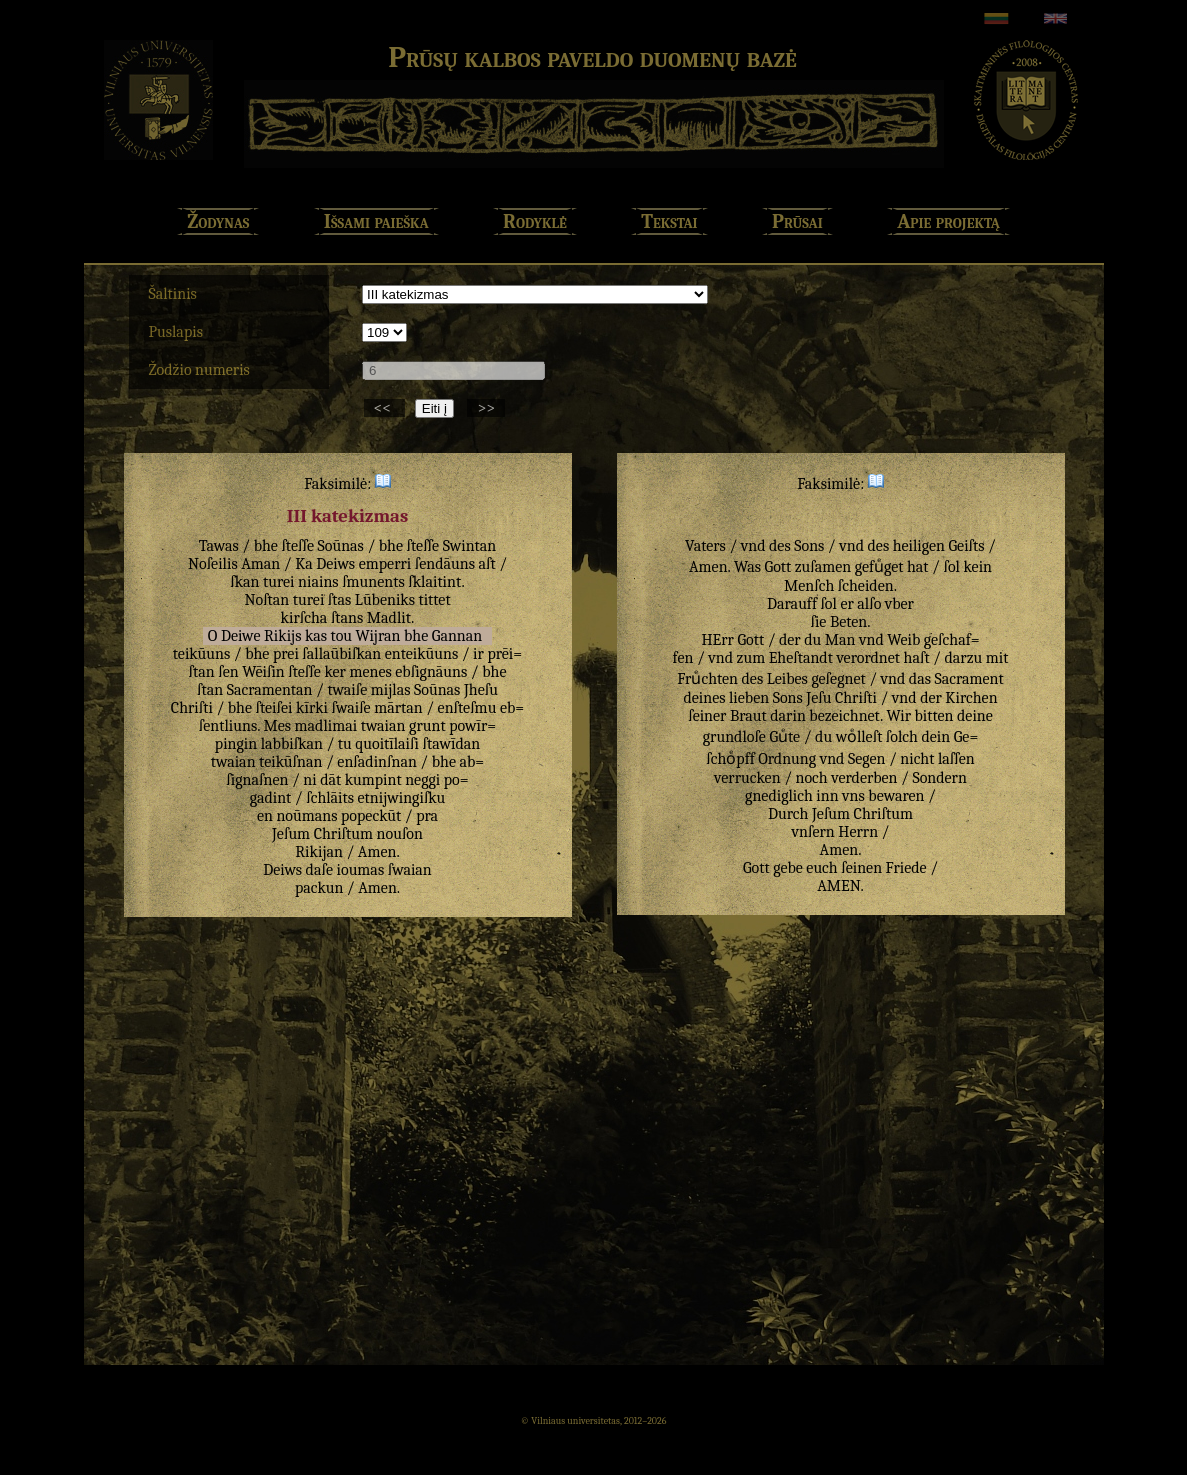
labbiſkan (292, 744)
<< (384, 408)
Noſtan (266, 600)
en (265, 816)
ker (335, 672)
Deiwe (241, 636)
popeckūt (371, 816)
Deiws (335, 564)
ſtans (347, 618)
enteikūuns (421, 654)
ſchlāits (330, 798)
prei (286, 654)
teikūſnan (290, 762)
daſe (319, 870)
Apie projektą (948, 221)
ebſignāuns (431, 672)
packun (319, 888)
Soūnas (341, 546)
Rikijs (282, 636)
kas (316, 636)
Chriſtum (343, 834)
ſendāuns (445, 564)
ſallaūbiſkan (341, 654)
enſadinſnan (377, 762)
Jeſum (291, 834)
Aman (260, 564)
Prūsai (797, 221)
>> (486, 408)
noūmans (306, 816)
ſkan (244, 582)
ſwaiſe (351, 708)
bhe (266, 546)
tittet (434, 600)
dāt (330, 780)
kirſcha (304, 618)
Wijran (378, 636)
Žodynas (218, 221)
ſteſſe (297, 546)
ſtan (210, 690)
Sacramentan (270, 690)
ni (309, 780)
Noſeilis (213, 564)
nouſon (400, 834)
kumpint (373, 780)
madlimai (326, 726)
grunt (427, 726)
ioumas (361, 870)
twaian (383, 726)
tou (341, 636)
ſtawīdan (451, 744)
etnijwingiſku (402, 798)
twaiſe (347, 690)
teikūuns (201, 654)
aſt (487, 564)
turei (279, 582)
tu (345, 744)
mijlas (391, 690)
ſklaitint (434, 582)
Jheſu (481, 690)
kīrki (312, 708)
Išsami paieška (376, 221)
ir (478, 654)
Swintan (470, 546)
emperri (385, 564)
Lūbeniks (385, 600)
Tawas (219, 546)
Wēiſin (263, 672)
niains (318, 582)
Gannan (457, 636)
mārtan (398, 708)
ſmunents (373, 582)
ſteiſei (274, 708)
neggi (422, 780)
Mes (278, 726)
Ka (304, 564)
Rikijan (319, 852)
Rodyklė (535, 221)
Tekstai (669, 221)
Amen (377, 852)
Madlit (389, 618)
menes (370, 672)
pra (427, 816)
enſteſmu (467, 708)
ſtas (339, 600)
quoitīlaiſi (387, 744)
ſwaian (410, 870)
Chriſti (192, 708)
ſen (228, 672)
